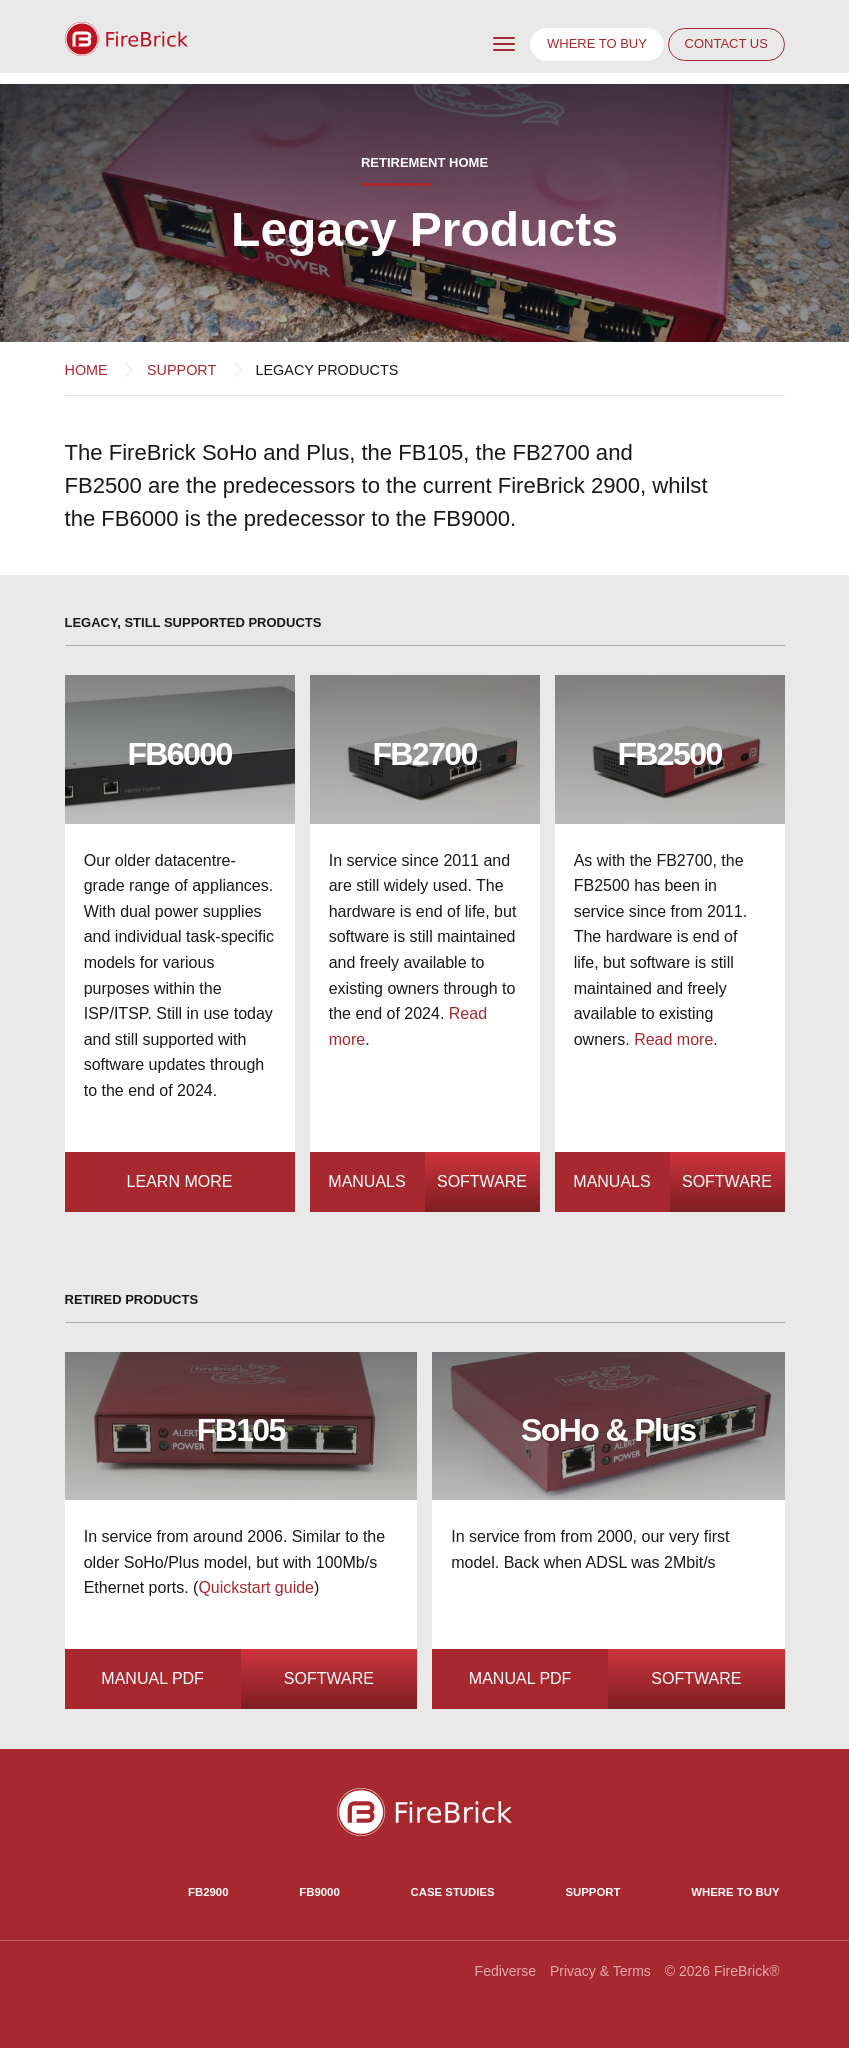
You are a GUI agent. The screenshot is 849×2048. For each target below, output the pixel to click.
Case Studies (453, 1892)
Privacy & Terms (600, 1971)
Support (181, 370)
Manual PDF (152, 1678)
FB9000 (319, 1892)
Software (482, 1181)
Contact (726, 43)
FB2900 (208, 1892)
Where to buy (597, 43)
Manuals (366, 1181)
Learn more (180, 1181)
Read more (673, 1039)
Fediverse (505, 1971)
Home (86, 370)
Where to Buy (735, 1892)
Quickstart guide (256, 1587)
